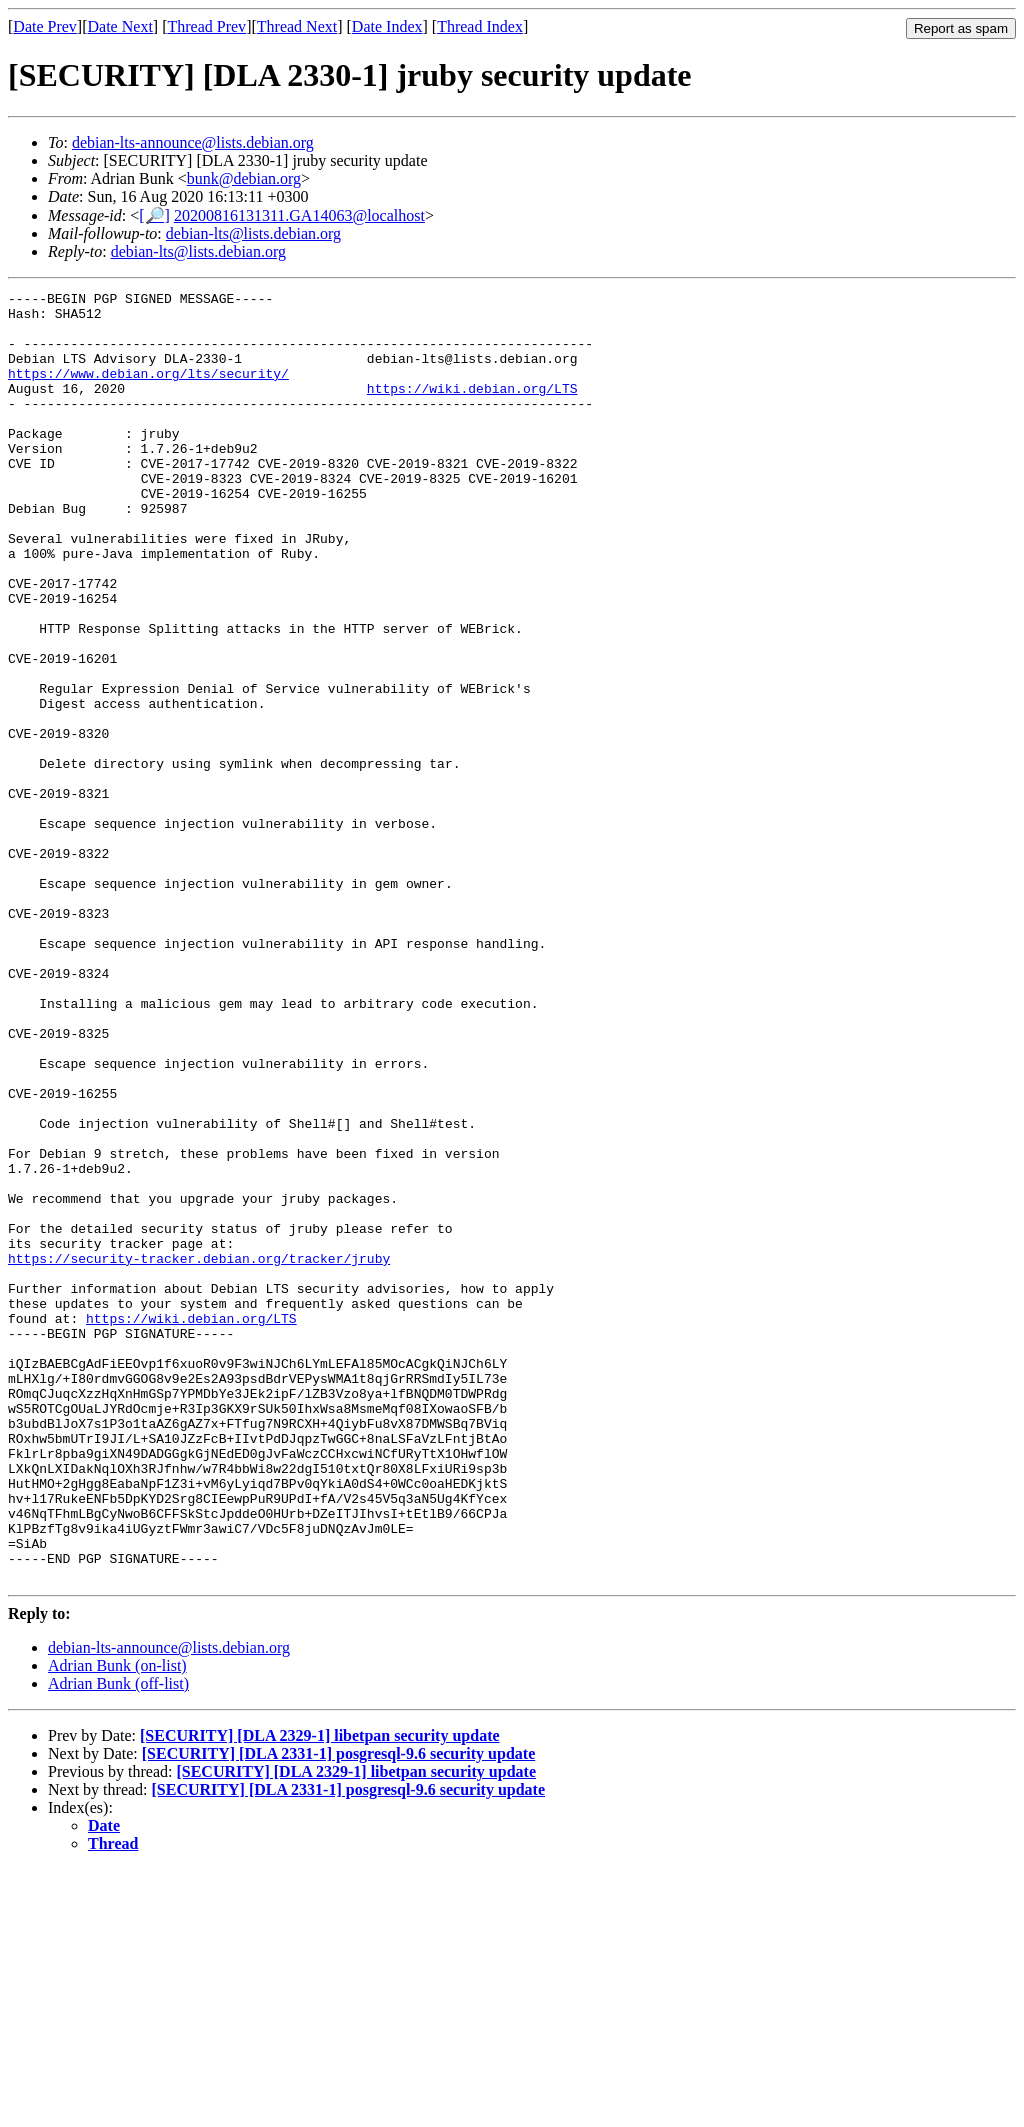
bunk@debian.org (244, 178)
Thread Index (480, 26)
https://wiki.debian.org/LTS (472, 409)
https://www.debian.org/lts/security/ (148, 391)
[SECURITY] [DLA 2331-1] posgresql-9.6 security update (339, 2011)
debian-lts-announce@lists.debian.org (193, 142)
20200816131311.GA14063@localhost (299, 215)
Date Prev (45, 26)
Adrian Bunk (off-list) (118, 1941)
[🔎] (154, 215)
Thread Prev (206, 26)
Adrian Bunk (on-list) (117, 1923)
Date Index (387, 26)
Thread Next (297, 26)
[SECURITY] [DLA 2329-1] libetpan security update (320, 1993)
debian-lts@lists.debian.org (253, 233)
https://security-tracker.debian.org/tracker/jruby (199, 1453)
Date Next (120, 26)
